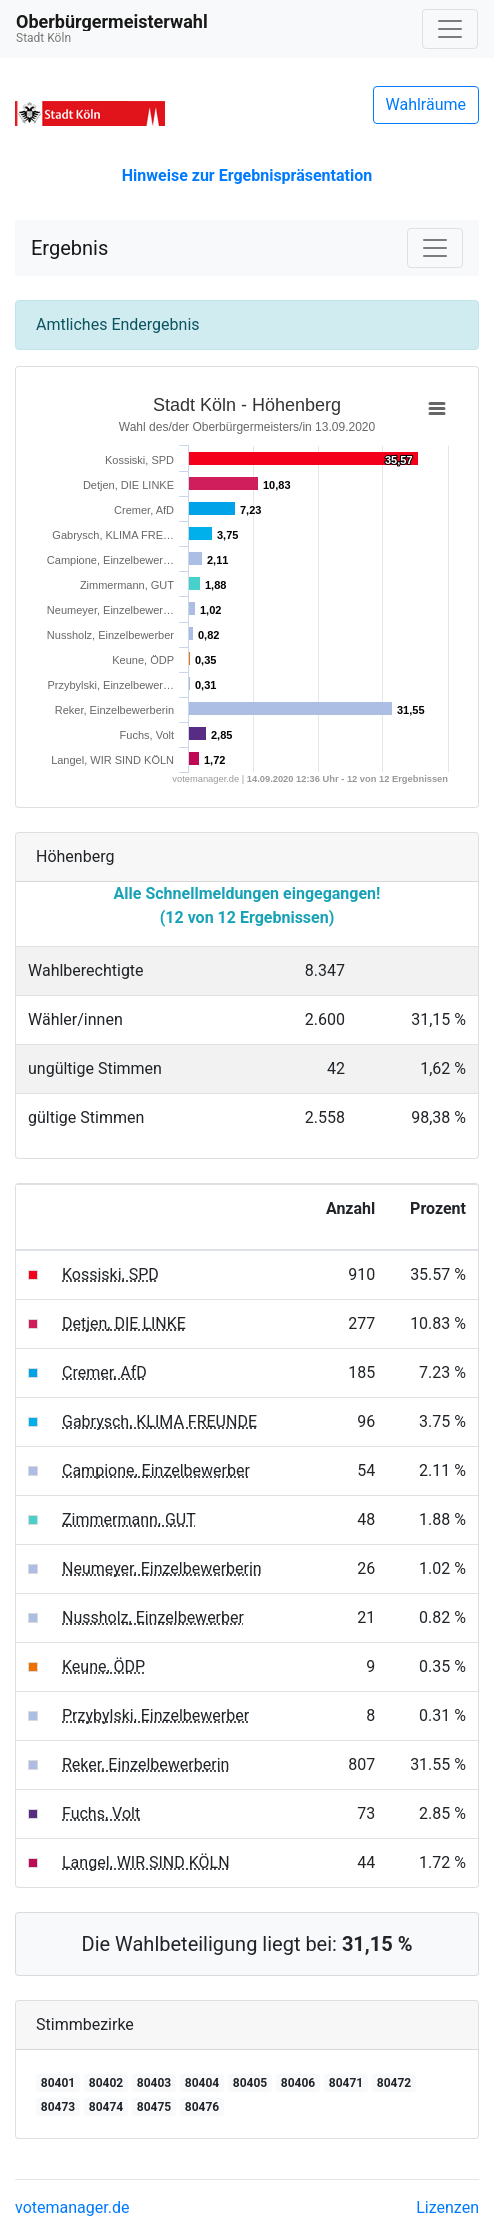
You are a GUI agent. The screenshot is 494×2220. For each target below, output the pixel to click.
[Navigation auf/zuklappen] (450, 29)
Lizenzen (447, 2207)
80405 (250, 2083)
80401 (58, 2083)
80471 (346, 2083)
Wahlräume (426, 104)
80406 (298, 2083)
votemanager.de (72, 2207)
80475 (154, 2107)
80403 (154, 2083)
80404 (202, 2083)
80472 (394, 2083)
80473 (58, 2107)
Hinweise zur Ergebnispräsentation (247, 175)
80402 (106, 2083)
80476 (202, 2107)
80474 (106, 2107)
